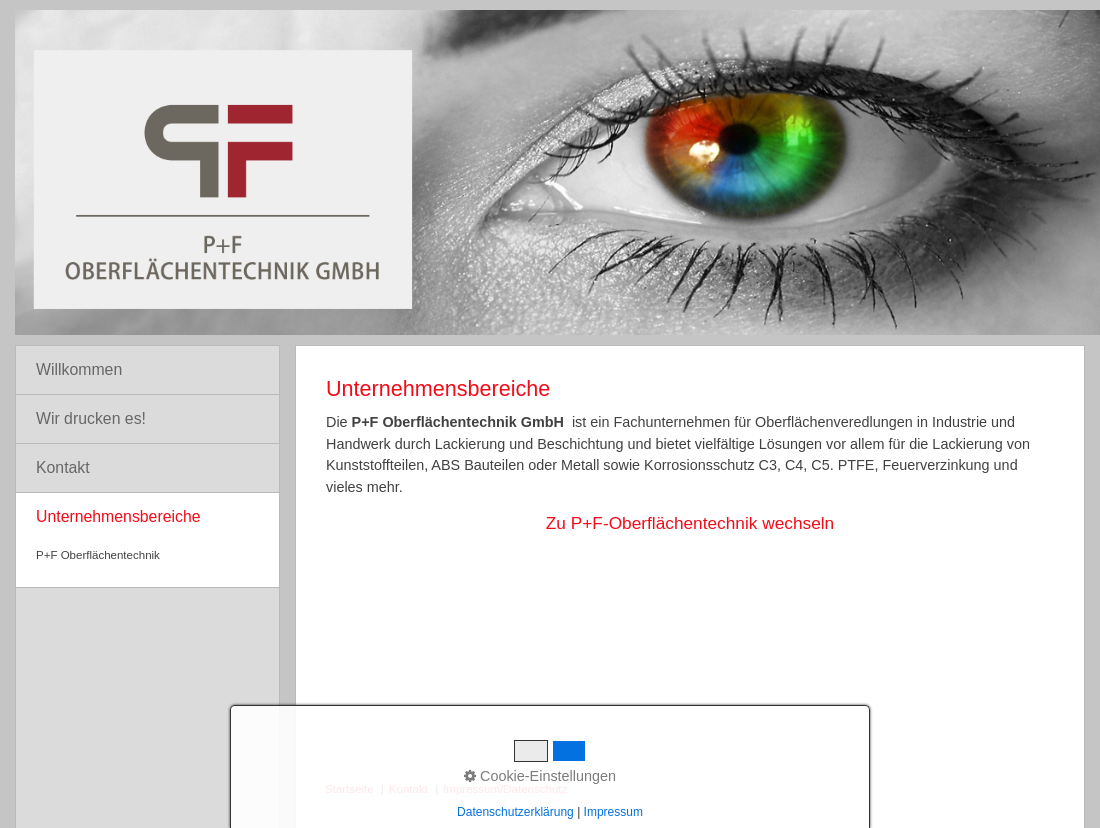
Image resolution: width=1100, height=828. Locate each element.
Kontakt (63, 467)
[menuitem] (147, 370)
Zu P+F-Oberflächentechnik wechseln (690, 523)
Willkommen (79, 369)
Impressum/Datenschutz (505, 789)
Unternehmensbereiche (118, 516)
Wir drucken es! (91, 418)
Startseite (349, 789)
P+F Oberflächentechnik (98, 555)
